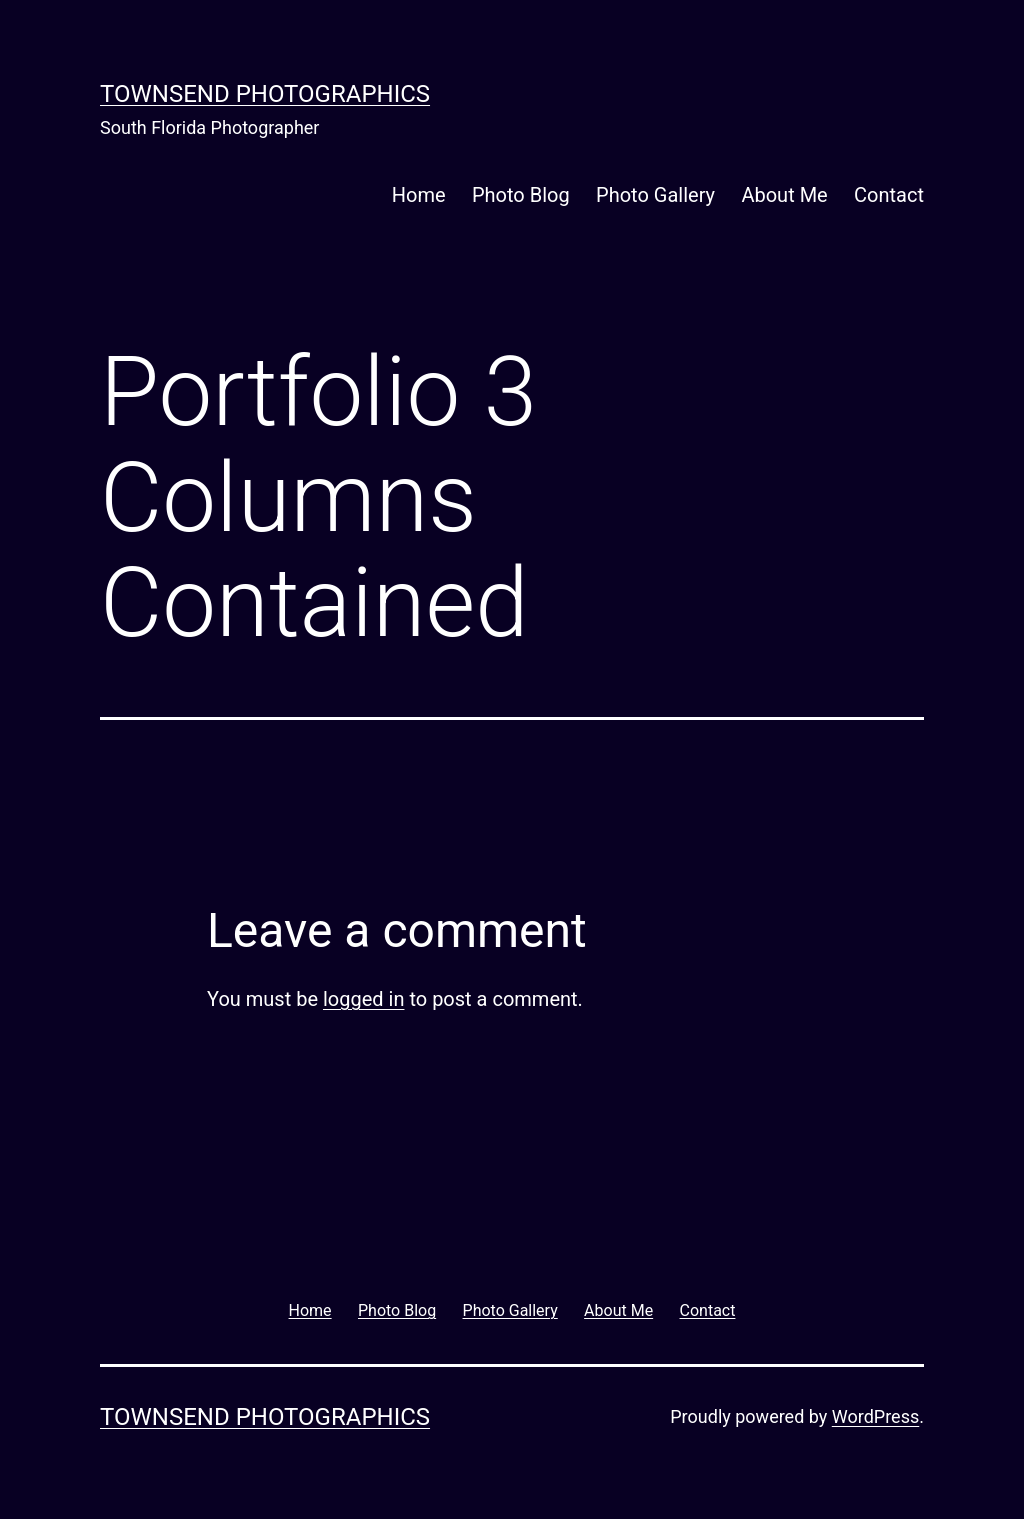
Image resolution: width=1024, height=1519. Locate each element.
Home (419, 195)
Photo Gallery (655, 195)
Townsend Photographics (265, 94)
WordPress (875, 1416)
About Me (784, 195)
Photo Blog (521, 195)
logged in (363, 999)
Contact (889, 195)
